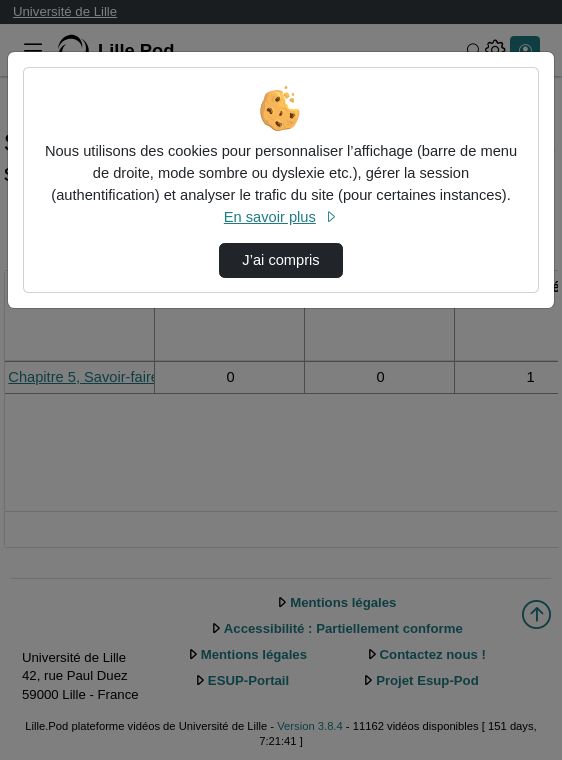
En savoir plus (281, 217)
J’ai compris (280, 260)
